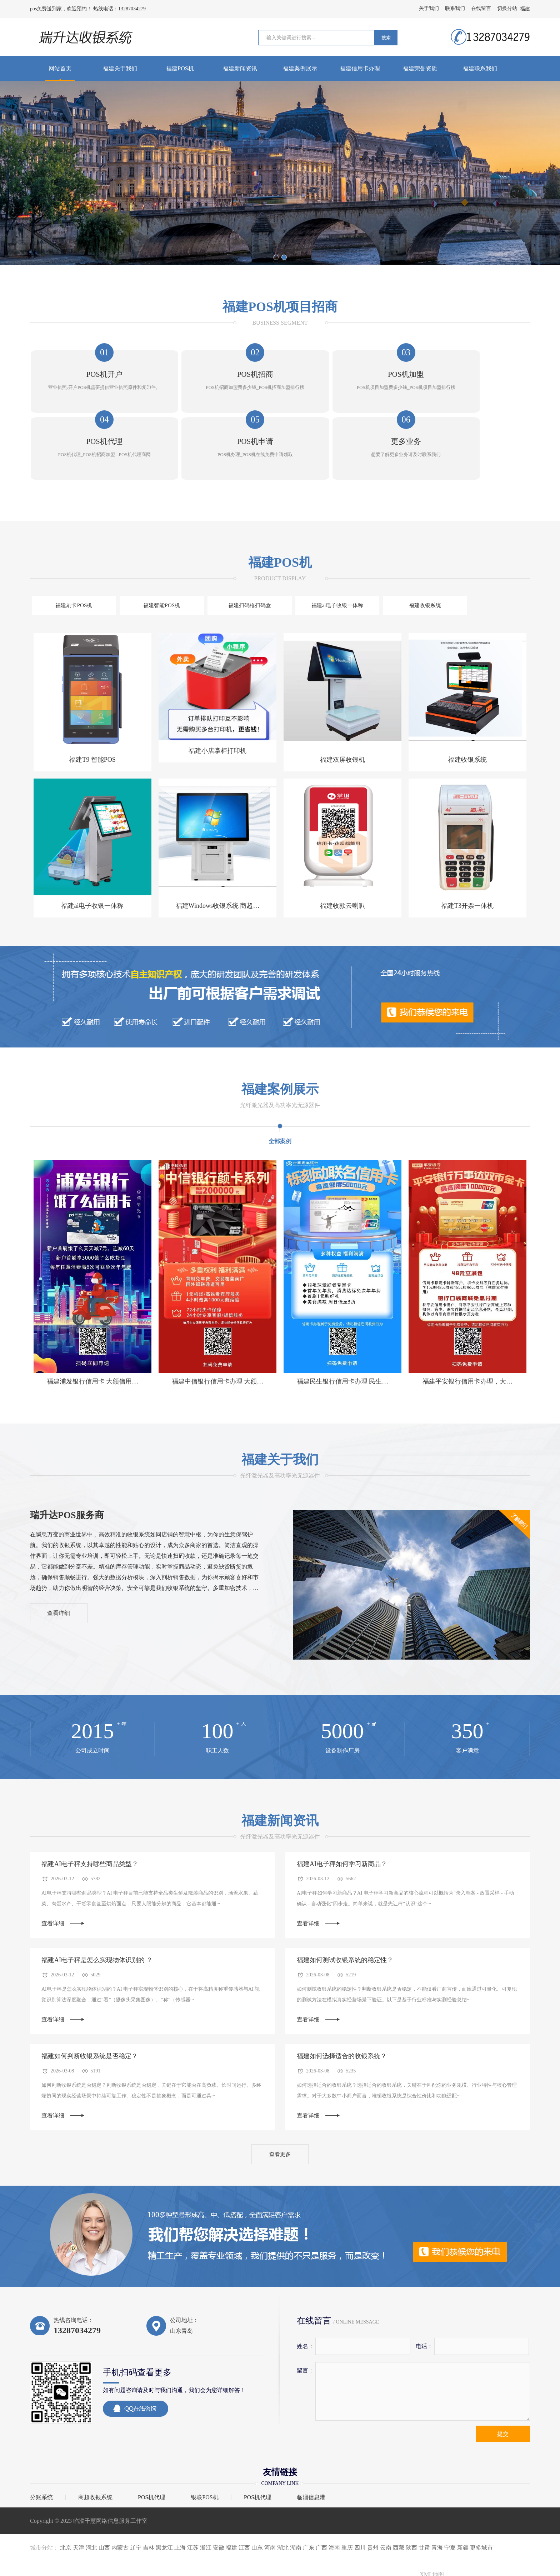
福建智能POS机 (123, 546)
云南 (385, 2501)
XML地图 (432, 2528)
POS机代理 (151, 2451)
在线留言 (481, 8)
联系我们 (455, 8)
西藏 (398, 2501)
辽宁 (135, 2501)
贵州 (373, 2501)
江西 (244, 2501)
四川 (360, 2501)
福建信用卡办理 (360, 68)
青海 (437, 2501)
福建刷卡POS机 (61, 546)
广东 (308, 2501)
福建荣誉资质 (420, 68)
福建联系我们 (480, 68)
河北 (91, 2501)
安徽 (218, 2501)
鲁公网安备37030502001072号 (499, 2558)
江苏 (193, 2501)
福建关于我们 (120, 68)
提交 (503, 2387)
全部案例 (280, 1083)
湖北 (283, 2501)
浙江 (205, 2501)
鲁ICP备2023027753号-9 (442, 2558)
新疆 (463, 2501)
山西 (104, 2501)
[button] (276, 257)
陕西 (411, 2501)
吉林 (148, 2501)
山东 (257, 2501)
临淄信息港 (311, 2451)
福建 (231, 2501)
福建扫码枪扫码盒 (186, 546)
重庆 (347, 2501)
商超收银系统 (95, 2451)
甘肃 (424, 2501)
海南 (334, 2501)
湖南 (295, 2501)
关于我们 (429, 8)
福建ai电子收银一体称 (249, 546)
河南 (270, 2501)
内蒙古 (120, 2501)
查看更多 (280, 2106)
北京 (65, 2501)
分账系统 (41, 2451)
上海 (180, 2501)
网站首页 (60, 68)
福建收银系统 (311, 546)
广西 (321, 2501)
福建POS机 (180, 68)
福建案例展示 (300, 68)
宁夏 (450, 2501)
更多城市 (481, 2501)
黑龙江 (164, 2501)
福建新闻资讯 (240, 68)
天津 (78, 2501)
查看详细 (63, 1558)
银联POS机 (204, 2451)
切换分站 (507, 8)
